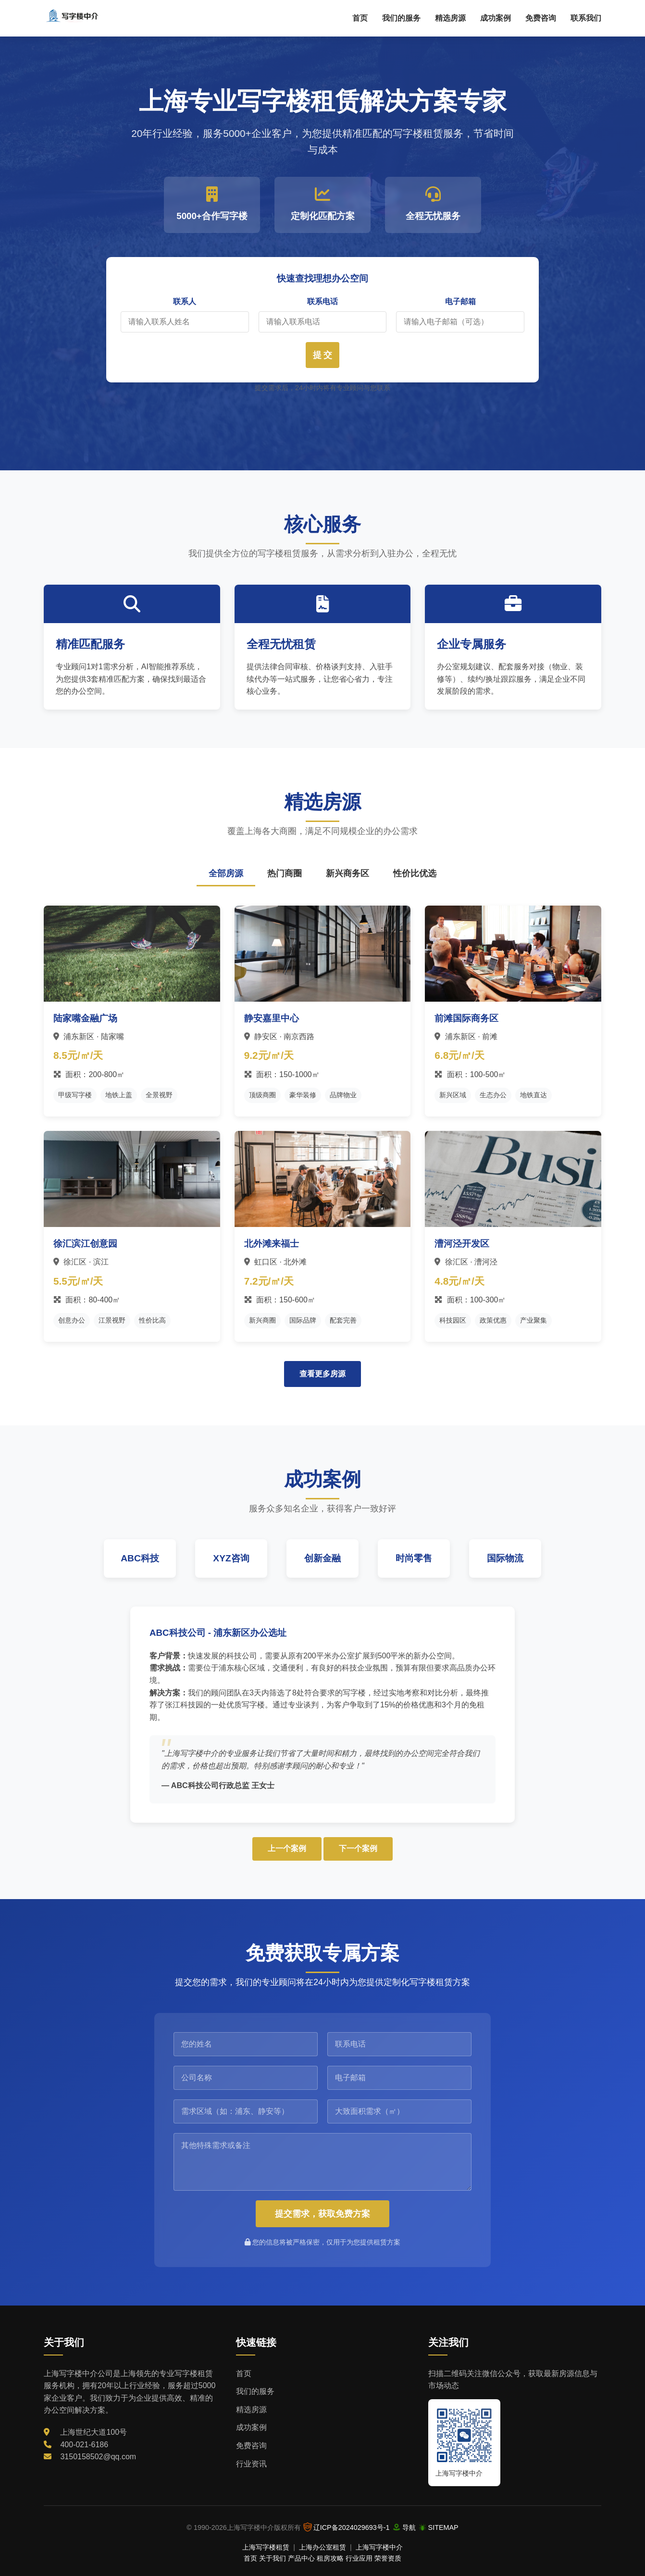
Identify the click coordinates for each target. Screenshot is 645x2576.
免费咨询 (540, 18)
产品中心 (301, 2558)
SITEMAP (443, 2527)
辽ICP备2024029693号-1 (351, 2527)
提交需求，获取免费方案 (322, 2214)
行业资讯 (251, 2464)
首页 (360, 18)
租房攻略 (330, 2558)
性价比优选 (414, 873)
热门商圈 (284, 873)
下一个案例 (358, 1848)
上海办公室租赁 (322, 2547)
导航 (409, 2527)
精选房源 (450, 18)
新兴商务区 (347, 873)
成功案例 (495, 18)
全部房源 (226, 873)
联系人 (184, 301)
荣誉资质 (387, 2558)
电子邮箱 (460, 301)
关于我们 (272, 2558)
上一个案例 (287, 1848)
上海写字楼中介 (379, 2547)
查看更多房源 (322, 1374)
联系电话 (322, 301)
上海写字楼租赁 (265, 2547)
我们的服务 (401, 18)
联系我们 (586, 18)
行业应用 (359, 2558)
